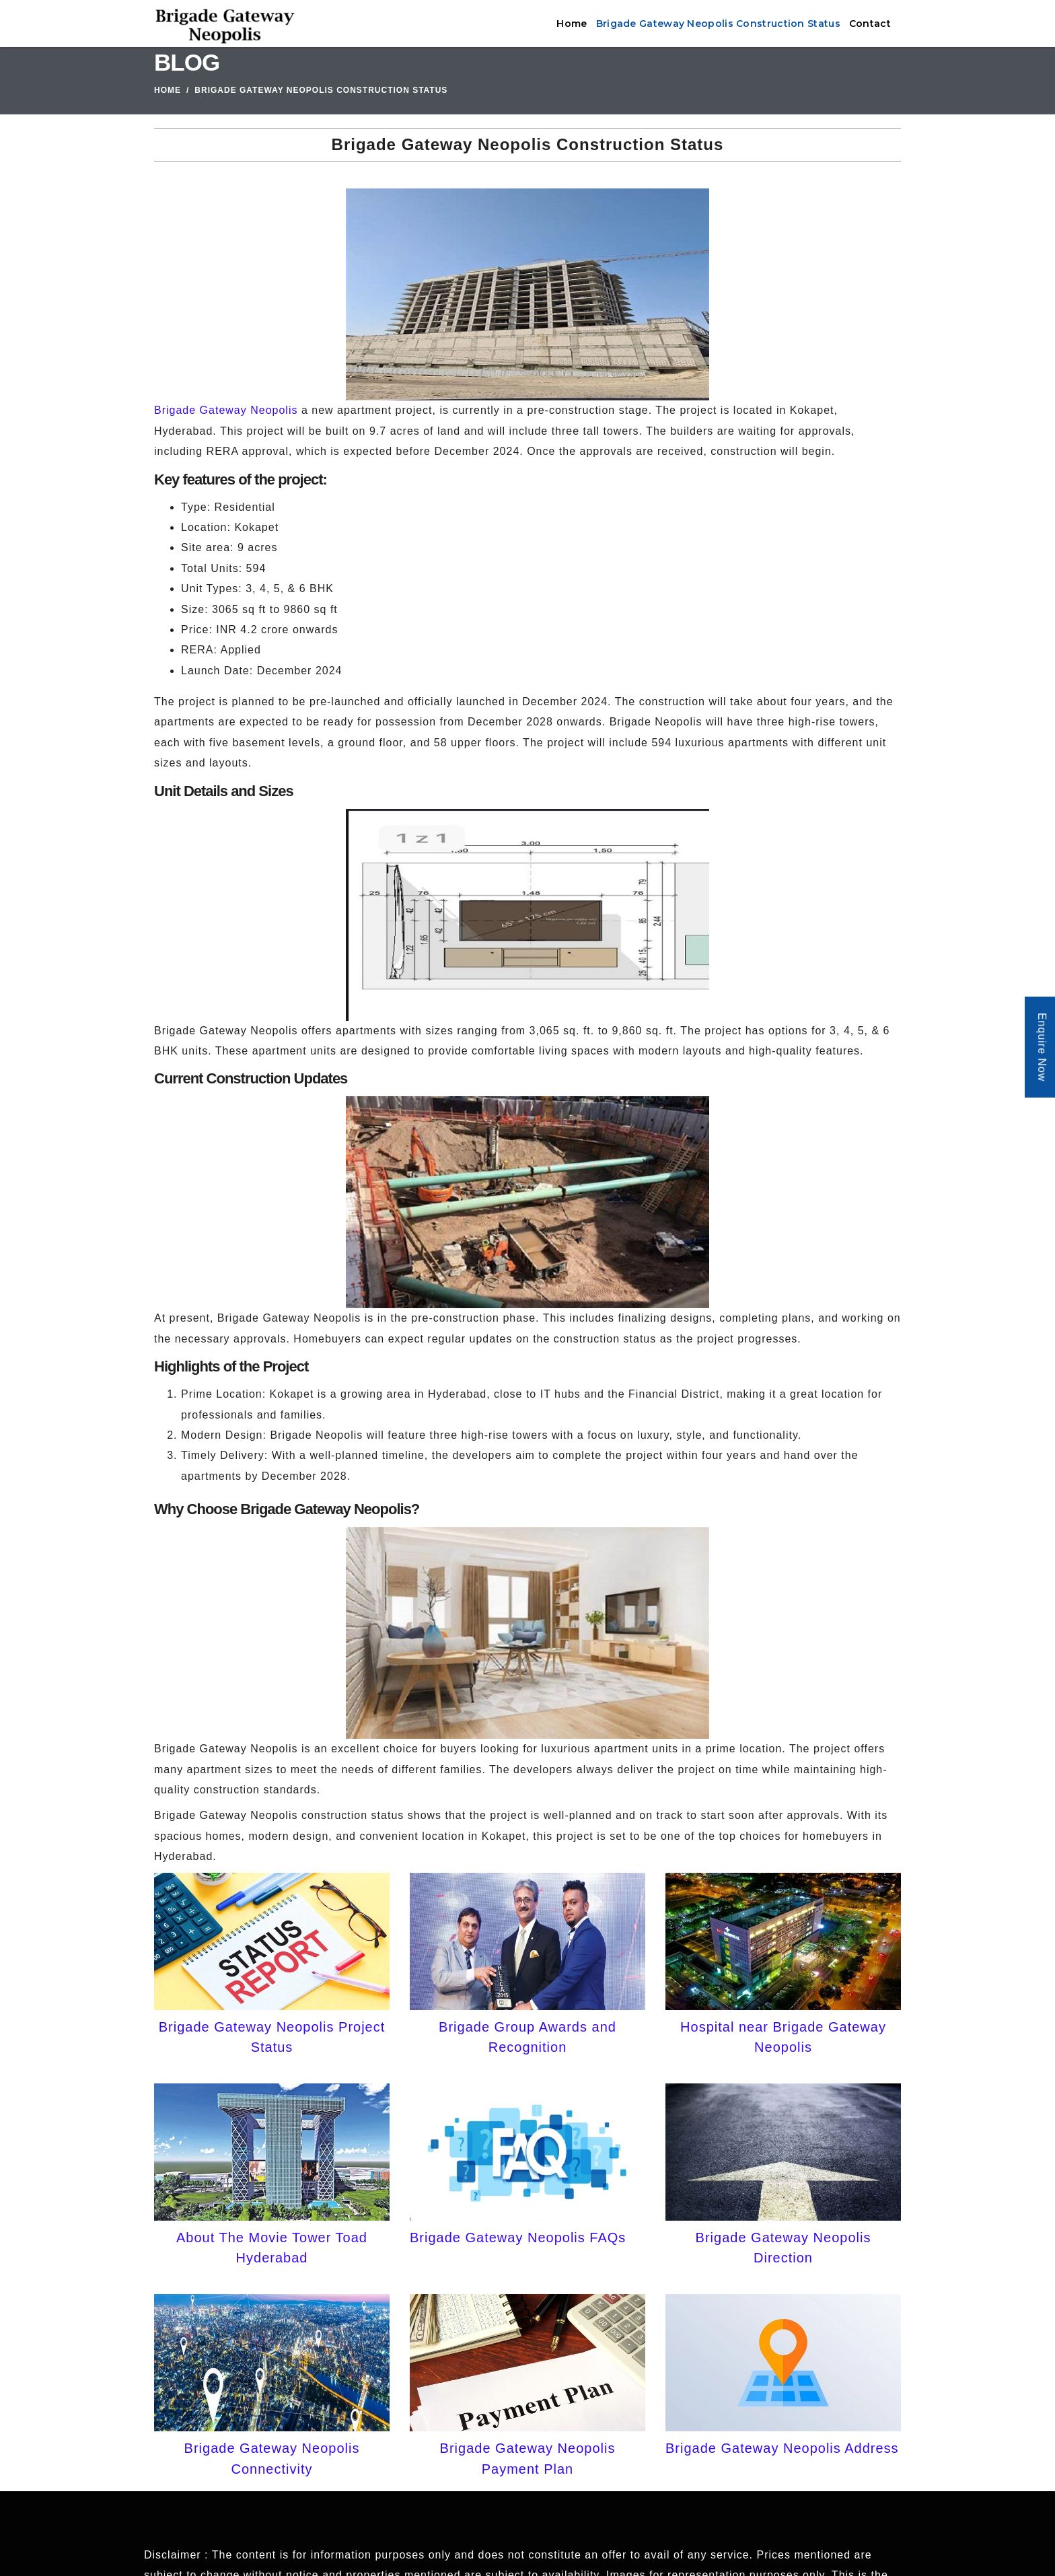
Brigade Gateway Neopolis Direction (783, 2247)
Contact (870, 23)
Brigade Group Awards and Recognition (527, 2036)
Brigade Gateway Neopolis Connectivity (272, 2458)
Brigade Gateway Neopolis (225, 410)
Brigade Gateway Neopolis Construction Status (718, 23)
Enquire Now (1042, 1047)
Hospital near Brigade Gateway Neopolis (783, 2036)
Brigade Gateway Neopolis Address (782, 2448)
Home (571, 23)
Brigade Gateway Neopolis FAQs (518, 2237)
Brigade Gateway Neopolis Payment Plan (528, 2458)
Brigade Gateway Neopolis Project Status (272, 2036)
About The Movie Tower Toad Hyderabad (271, 2247)
